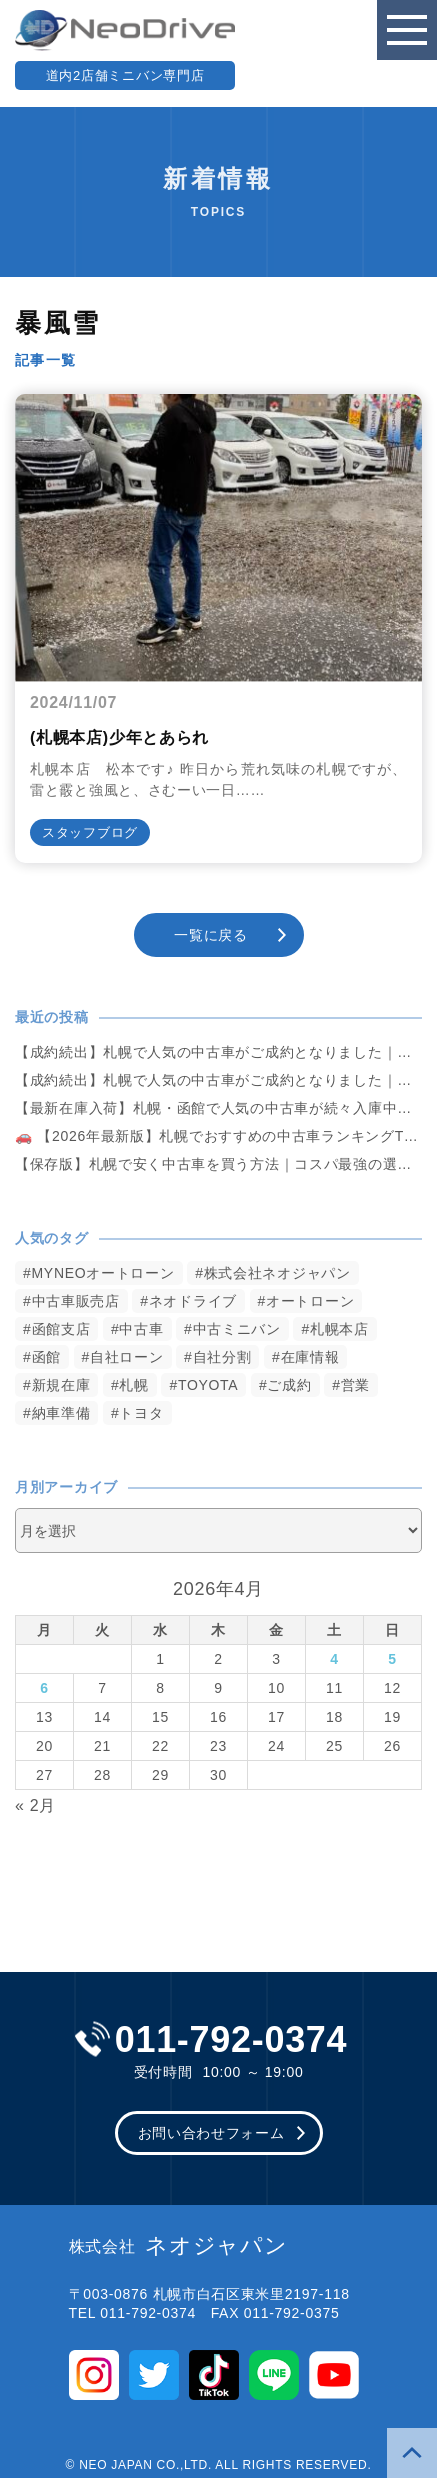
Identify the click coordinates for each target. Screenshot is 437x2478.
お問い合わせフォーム (211, 2133)
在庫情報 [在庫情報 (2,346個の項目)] (310, 1357)
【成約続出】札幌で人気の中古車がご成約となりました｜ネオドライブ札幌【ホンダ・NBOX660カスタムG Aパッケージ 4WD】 (218, 1080)
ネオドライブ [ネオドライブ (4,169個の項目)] (193, 1301)
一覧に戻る (211, 935)
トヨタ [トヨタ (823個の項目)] (141, 1413)
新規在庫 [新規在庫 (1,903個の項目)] (61, 1385)
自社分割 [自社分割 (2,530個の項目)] (222, 1357)
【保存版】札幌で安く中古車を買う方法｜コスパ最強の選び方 (218, 1164)
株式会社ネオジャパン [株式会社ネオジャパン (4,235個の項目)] (277, 1273)
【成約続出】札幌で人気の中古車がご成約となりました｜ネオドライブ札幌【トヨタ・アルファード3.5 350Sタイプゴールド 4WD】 (218, 1052)
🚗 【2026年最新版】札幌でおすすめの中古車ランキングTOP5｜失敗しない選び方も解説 (218, 1136)
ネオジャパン (178, 2246)
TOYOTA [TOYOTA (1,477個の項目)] (208, 1385)
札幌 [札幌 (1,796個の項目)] (133, 1385)
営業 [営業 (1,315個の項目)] (355, 1385)
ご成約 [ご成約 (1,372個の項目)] (289, 1385)
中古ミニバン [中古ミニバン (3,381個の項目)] (237, 1329)
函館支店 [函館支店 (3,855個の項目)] (61, 1329)
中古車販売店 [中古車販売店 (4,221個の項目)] (76, 1301)
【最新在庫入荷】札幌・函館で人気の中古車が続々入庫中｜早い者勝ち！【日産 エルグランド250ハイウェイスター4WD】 (218, 1108)
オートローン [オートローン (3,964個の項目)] (310, 1301)
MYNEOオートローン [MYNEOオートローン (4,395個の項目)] (103, 1273)
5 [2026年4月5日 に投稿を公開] (392, 1659)
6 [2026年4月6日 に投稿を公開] (44, 1688)
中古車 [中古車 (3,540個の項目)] (141, 1329)
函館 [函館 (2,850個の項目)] (46, 1357)
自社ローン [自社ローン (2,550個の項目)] (127, 1357)
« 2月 (35, 1805)
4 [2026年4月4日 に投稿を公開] (334, 1659)
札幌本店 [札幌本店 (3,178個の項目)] (339, 1329)
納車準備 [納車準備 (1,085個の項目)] (61, 1413)
